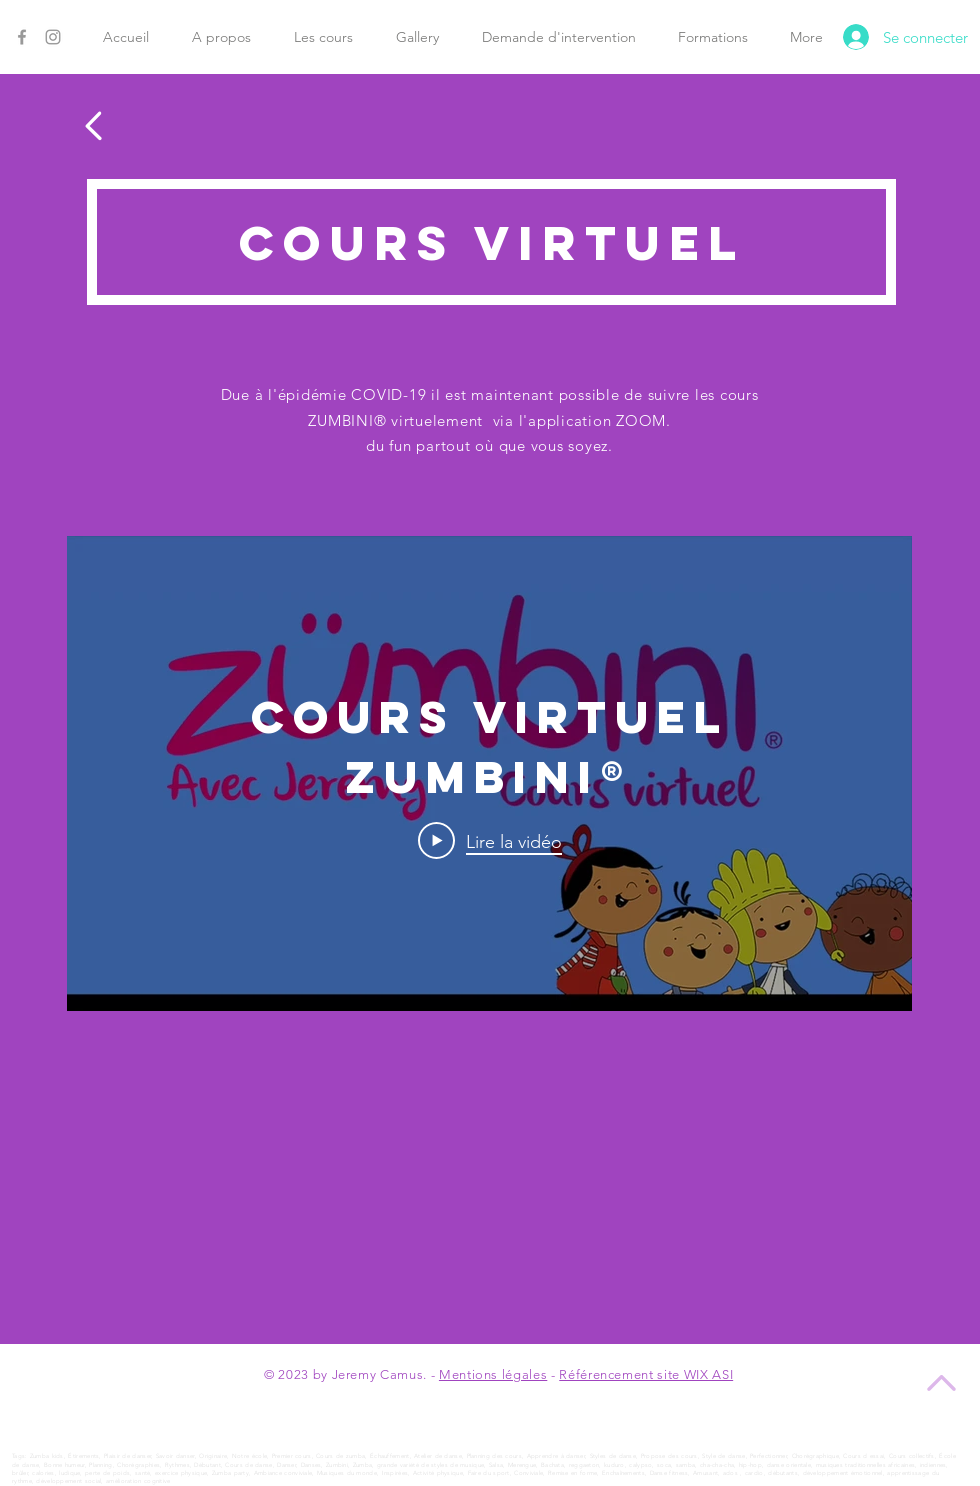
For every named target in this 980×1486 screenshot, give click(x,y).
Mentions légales (493, 1374)
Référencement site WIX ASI (646, 1374)
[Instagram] (53, 37)
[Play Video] (490, 841)
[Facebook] (22, 37)
